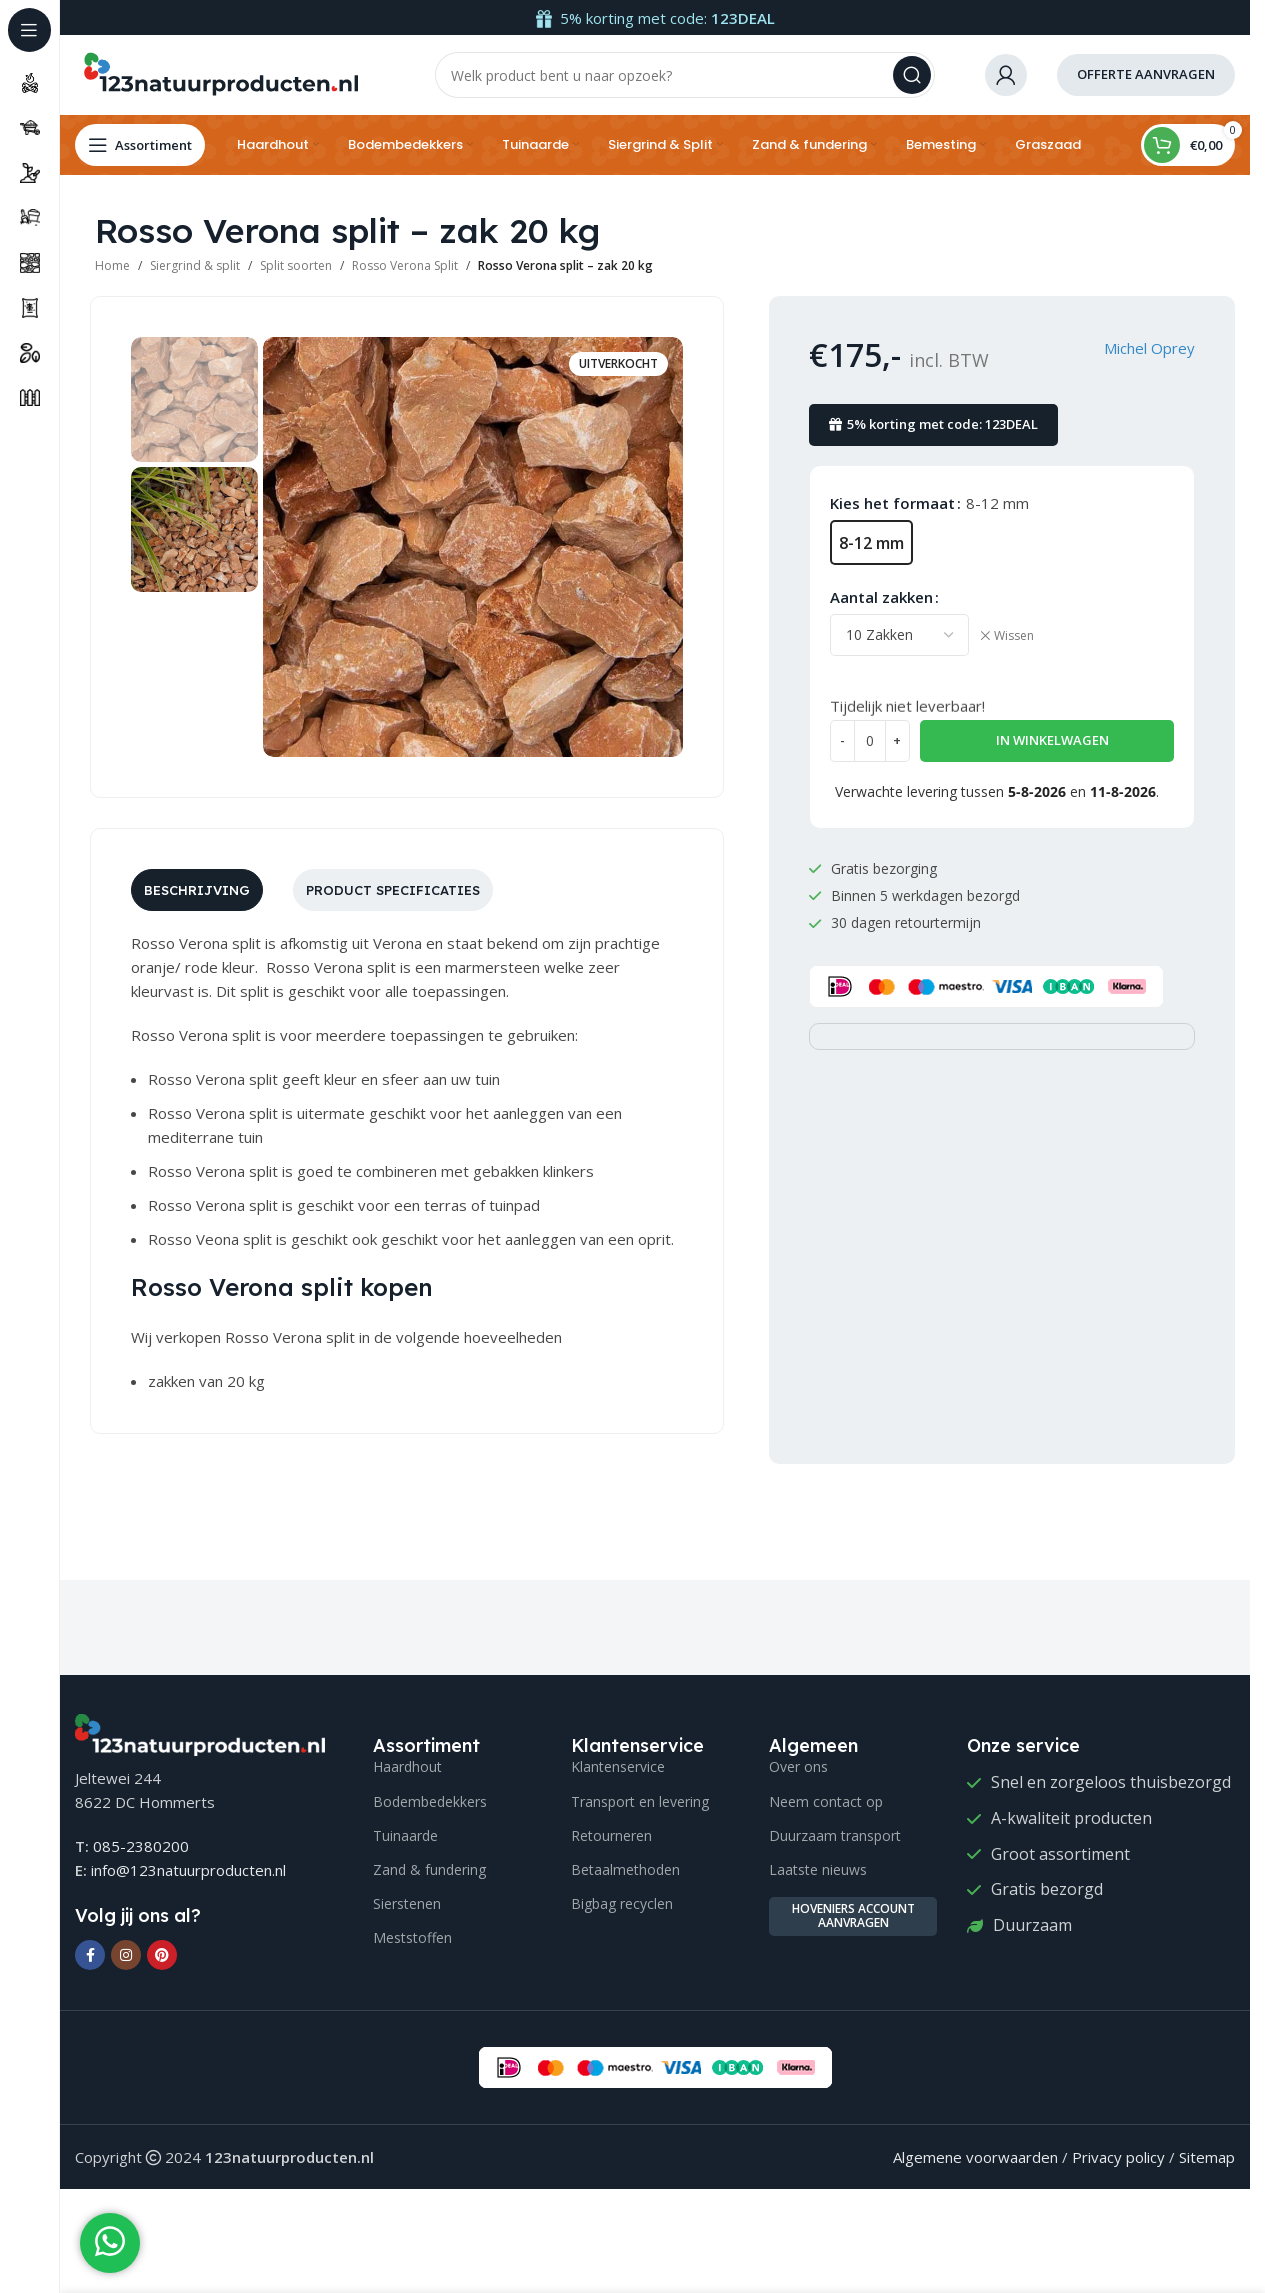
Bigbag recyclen (622, 1903)
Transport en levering (640, 1801)
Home (112, 265)
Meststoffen (412, 1937)
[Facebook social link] (90, 1955)
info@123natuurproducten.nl (188, 1870)
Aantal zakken (881, 597)
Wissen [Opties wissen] (1014, 636)
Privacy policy (1118, 2157)
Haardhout (407, 1766)
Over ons (798, 1766)
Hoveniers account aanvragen (853, 1915)
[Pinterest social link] (162, 1955)
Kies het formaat (892, 503)
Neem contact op (826, 1801)
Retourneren (611, 1835)
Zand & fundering (429, 1869)
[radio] (871, 542)
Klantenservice (618, 1766)
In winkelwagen (1052, 740)
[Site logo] (220, 73)
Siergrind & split (195, 265)
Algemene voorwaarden (975, 2157)
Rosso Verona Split (405, 265)
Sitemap (1207, 2157)
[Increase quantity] (897, 741)
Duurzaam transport (835, 1835)
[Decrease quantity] (842, 741)
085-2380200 (141, 1846)
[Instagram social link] (126, 1955)
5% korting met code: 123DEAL (933, 424)
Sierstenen (407, 1903)
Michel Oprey (1149, 348)
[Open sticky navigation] (140, 145)
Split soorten (296, 265)
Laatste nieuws (818, 1869)
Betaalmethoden (625, 1869)
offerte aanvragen (1146, 74)
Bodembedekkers (430, 1801)
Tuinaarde (405, 1835)
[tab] (197, 890)
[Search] (685, 75)
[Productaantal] (870, 741)
